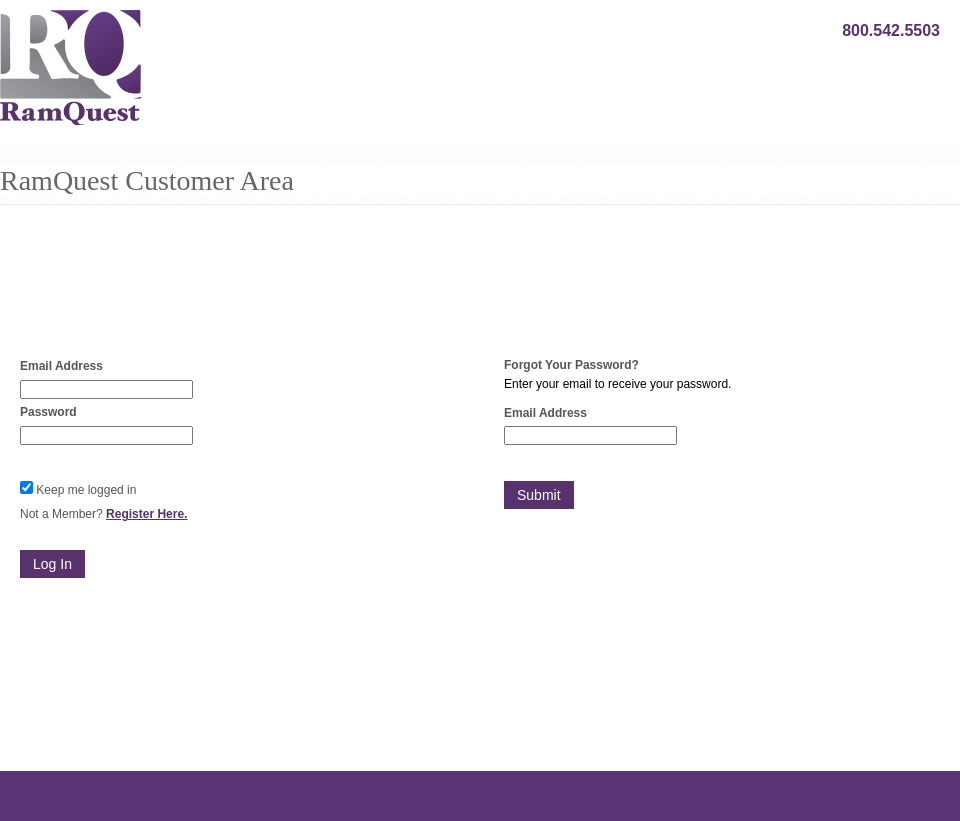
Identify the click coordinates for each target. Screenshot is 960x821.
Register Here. (146, 514)
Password (48, 412)
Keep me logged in (86, 490)
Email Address (61, 366)
